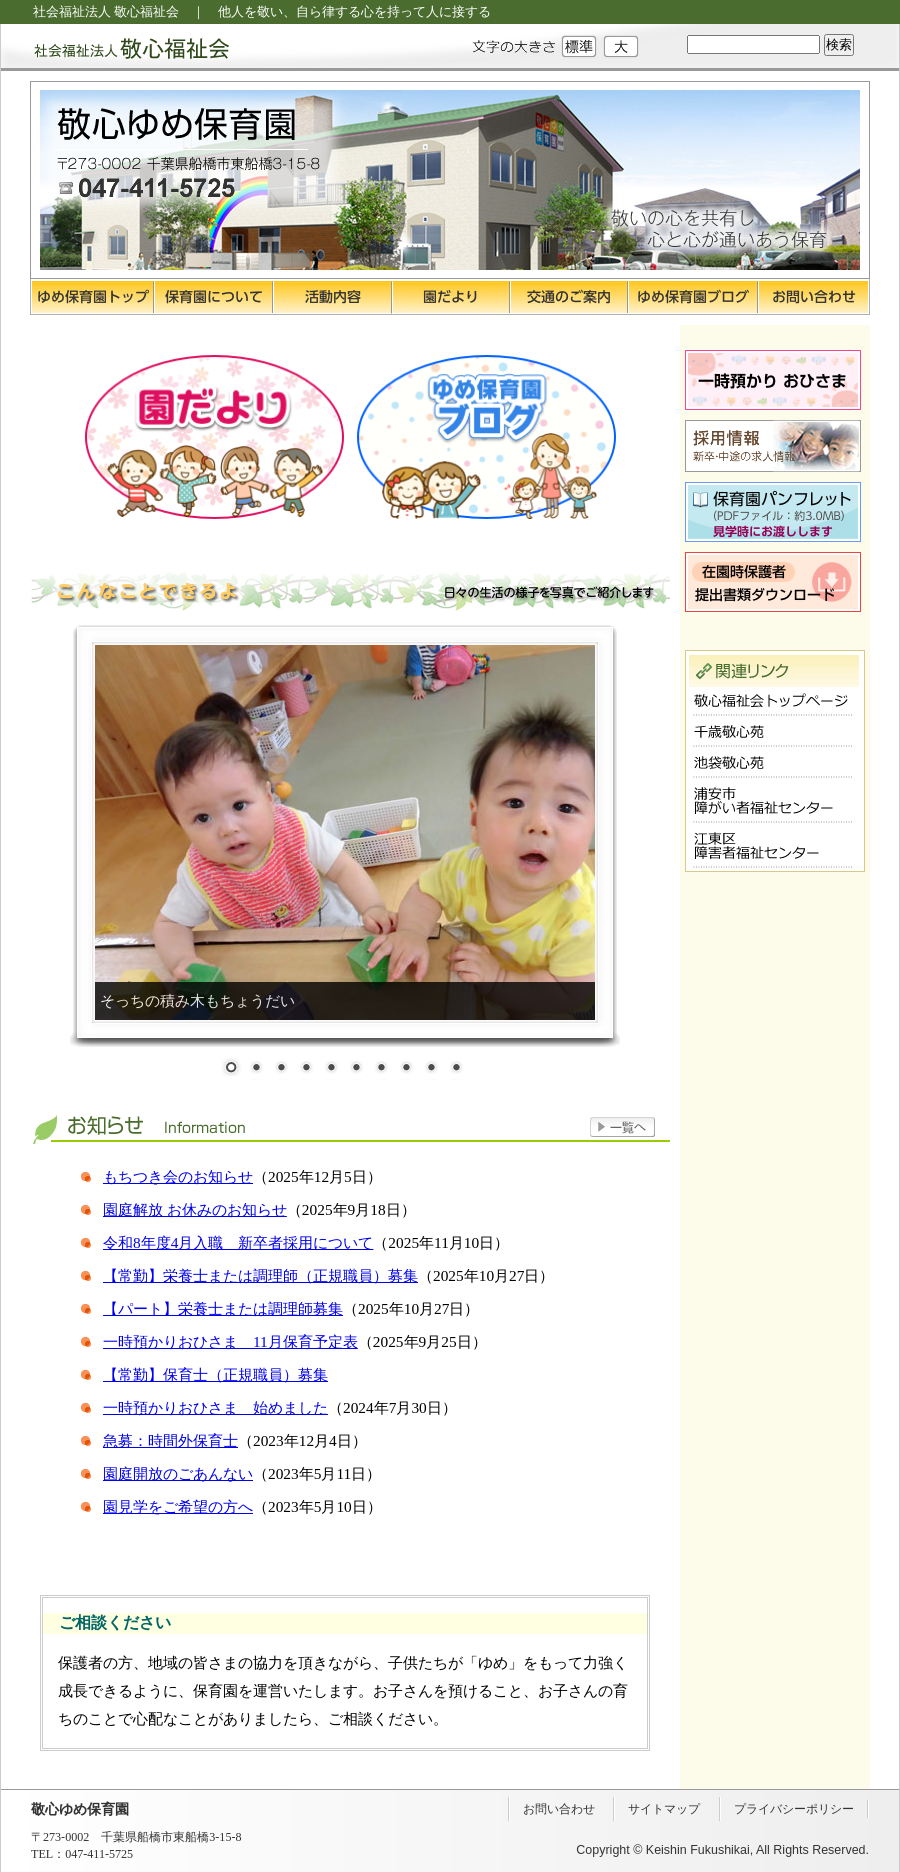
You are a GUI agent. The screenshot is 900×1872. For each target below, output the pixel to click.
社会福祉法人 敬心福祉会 (115, 47)
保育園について (213, 297)
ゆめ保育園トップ (92, 297)
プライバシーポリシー (794, 1809)
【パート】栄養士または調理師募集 (223, 1308)
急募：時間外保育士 (170, 1440)
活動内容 (332, 297)
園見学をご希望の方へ (178, 1506)
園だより (451, 297)
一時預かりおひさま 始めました (215, 1407)
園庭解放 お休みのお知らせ (195, 1209)
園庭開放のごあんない (178, 1473)
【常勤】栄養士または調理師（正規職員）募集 (260, 1275)
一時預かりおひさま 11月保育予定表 (230, 1341)
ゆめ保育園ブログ (693, 297)
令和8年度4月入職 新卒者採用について (238, 1242)
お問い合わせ (814, 297)
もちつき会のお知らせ (178, 1176)
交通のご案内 (569, 297)
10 (456, 1069)
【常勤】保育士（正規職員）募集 (215, 1374)
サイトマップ (664, 1809)
